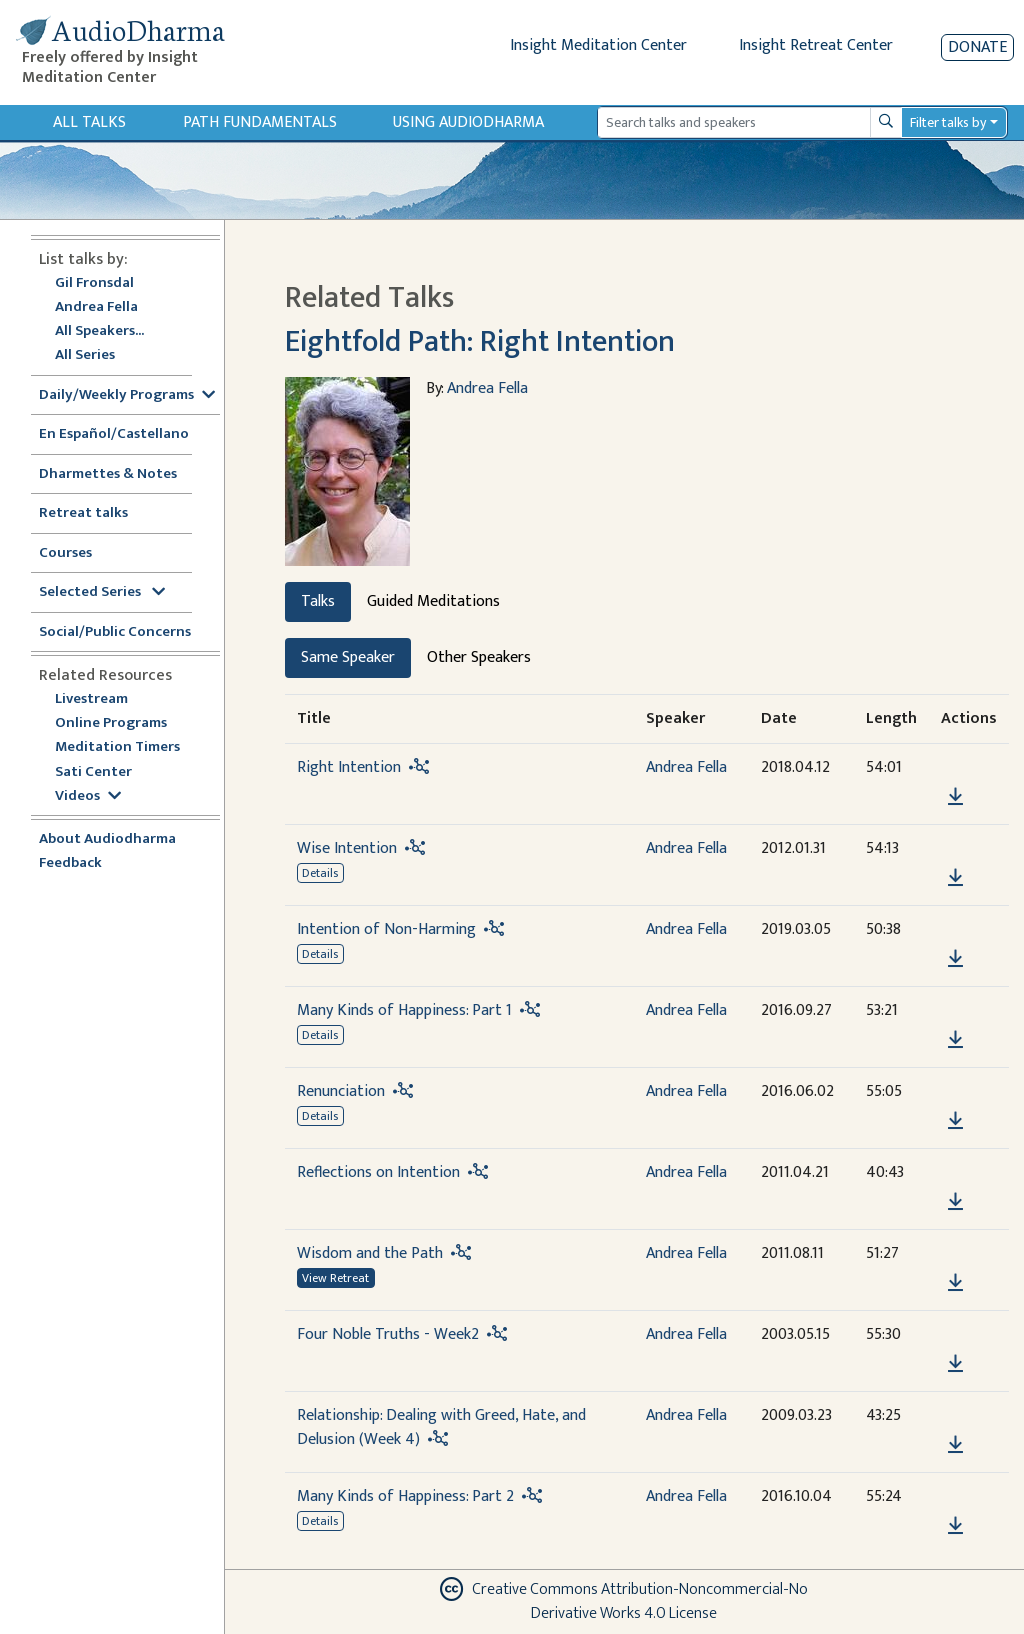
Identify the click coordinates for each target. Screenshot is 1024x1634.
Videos (88, 796)
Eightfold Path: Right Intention (480, 342)
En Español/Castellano (114, 434)
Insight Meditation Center (598, 45)
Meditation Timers (117, 747)
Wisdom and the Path (370, 1253)
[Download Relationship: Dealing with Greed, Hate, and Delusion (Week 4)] (955, 1445)
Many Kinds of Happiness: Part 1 (404, 1010)
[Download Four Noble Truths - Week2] (955, 1364)
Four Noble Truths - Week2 (388, 1334)
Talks (318, 601)
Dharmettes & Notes (108, 474)
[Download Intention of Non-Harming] (955, 959)
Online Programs (111, 723)
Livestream (91, 699)
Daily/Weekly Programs (127, 395)
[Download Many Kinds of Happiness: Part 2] (955, 1526)
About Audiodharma (107, 839)
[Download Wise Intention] (955, 878)
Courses (65, 553)
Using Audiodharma (468, 122)
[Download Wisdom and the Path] (955, 1283)
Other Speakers (479, 657)
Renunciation (341, 1091)
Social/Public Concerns (115, 632)
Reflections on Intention (378, 1172)
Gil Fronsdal (94, 283)
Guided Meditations (433, 601)
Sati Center (93, 772)
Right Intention (349, 767)
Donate (977, 47)
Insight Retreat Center (816, 45)
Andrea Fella (96, 307)
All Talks (89, 122)
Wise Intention (347, 848)
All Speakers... (99, 331)
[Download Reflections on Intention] (955, 1202)
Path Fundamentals (260, 122)
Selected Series (102, 592)
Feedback (70, 863)
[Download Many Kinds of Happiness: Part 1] (955, 1040)
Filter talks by (948, 122)
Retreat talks (83, 513)
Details (320, 873)
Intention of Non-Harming (386, 929)
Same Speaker (348, 657)
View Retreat (335, 1278)
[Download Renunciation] (955, 1121)
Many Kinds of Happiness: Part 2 (405, 1496)
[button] (955, 768)
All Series (85, 355)
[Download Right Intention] (955, 797)
